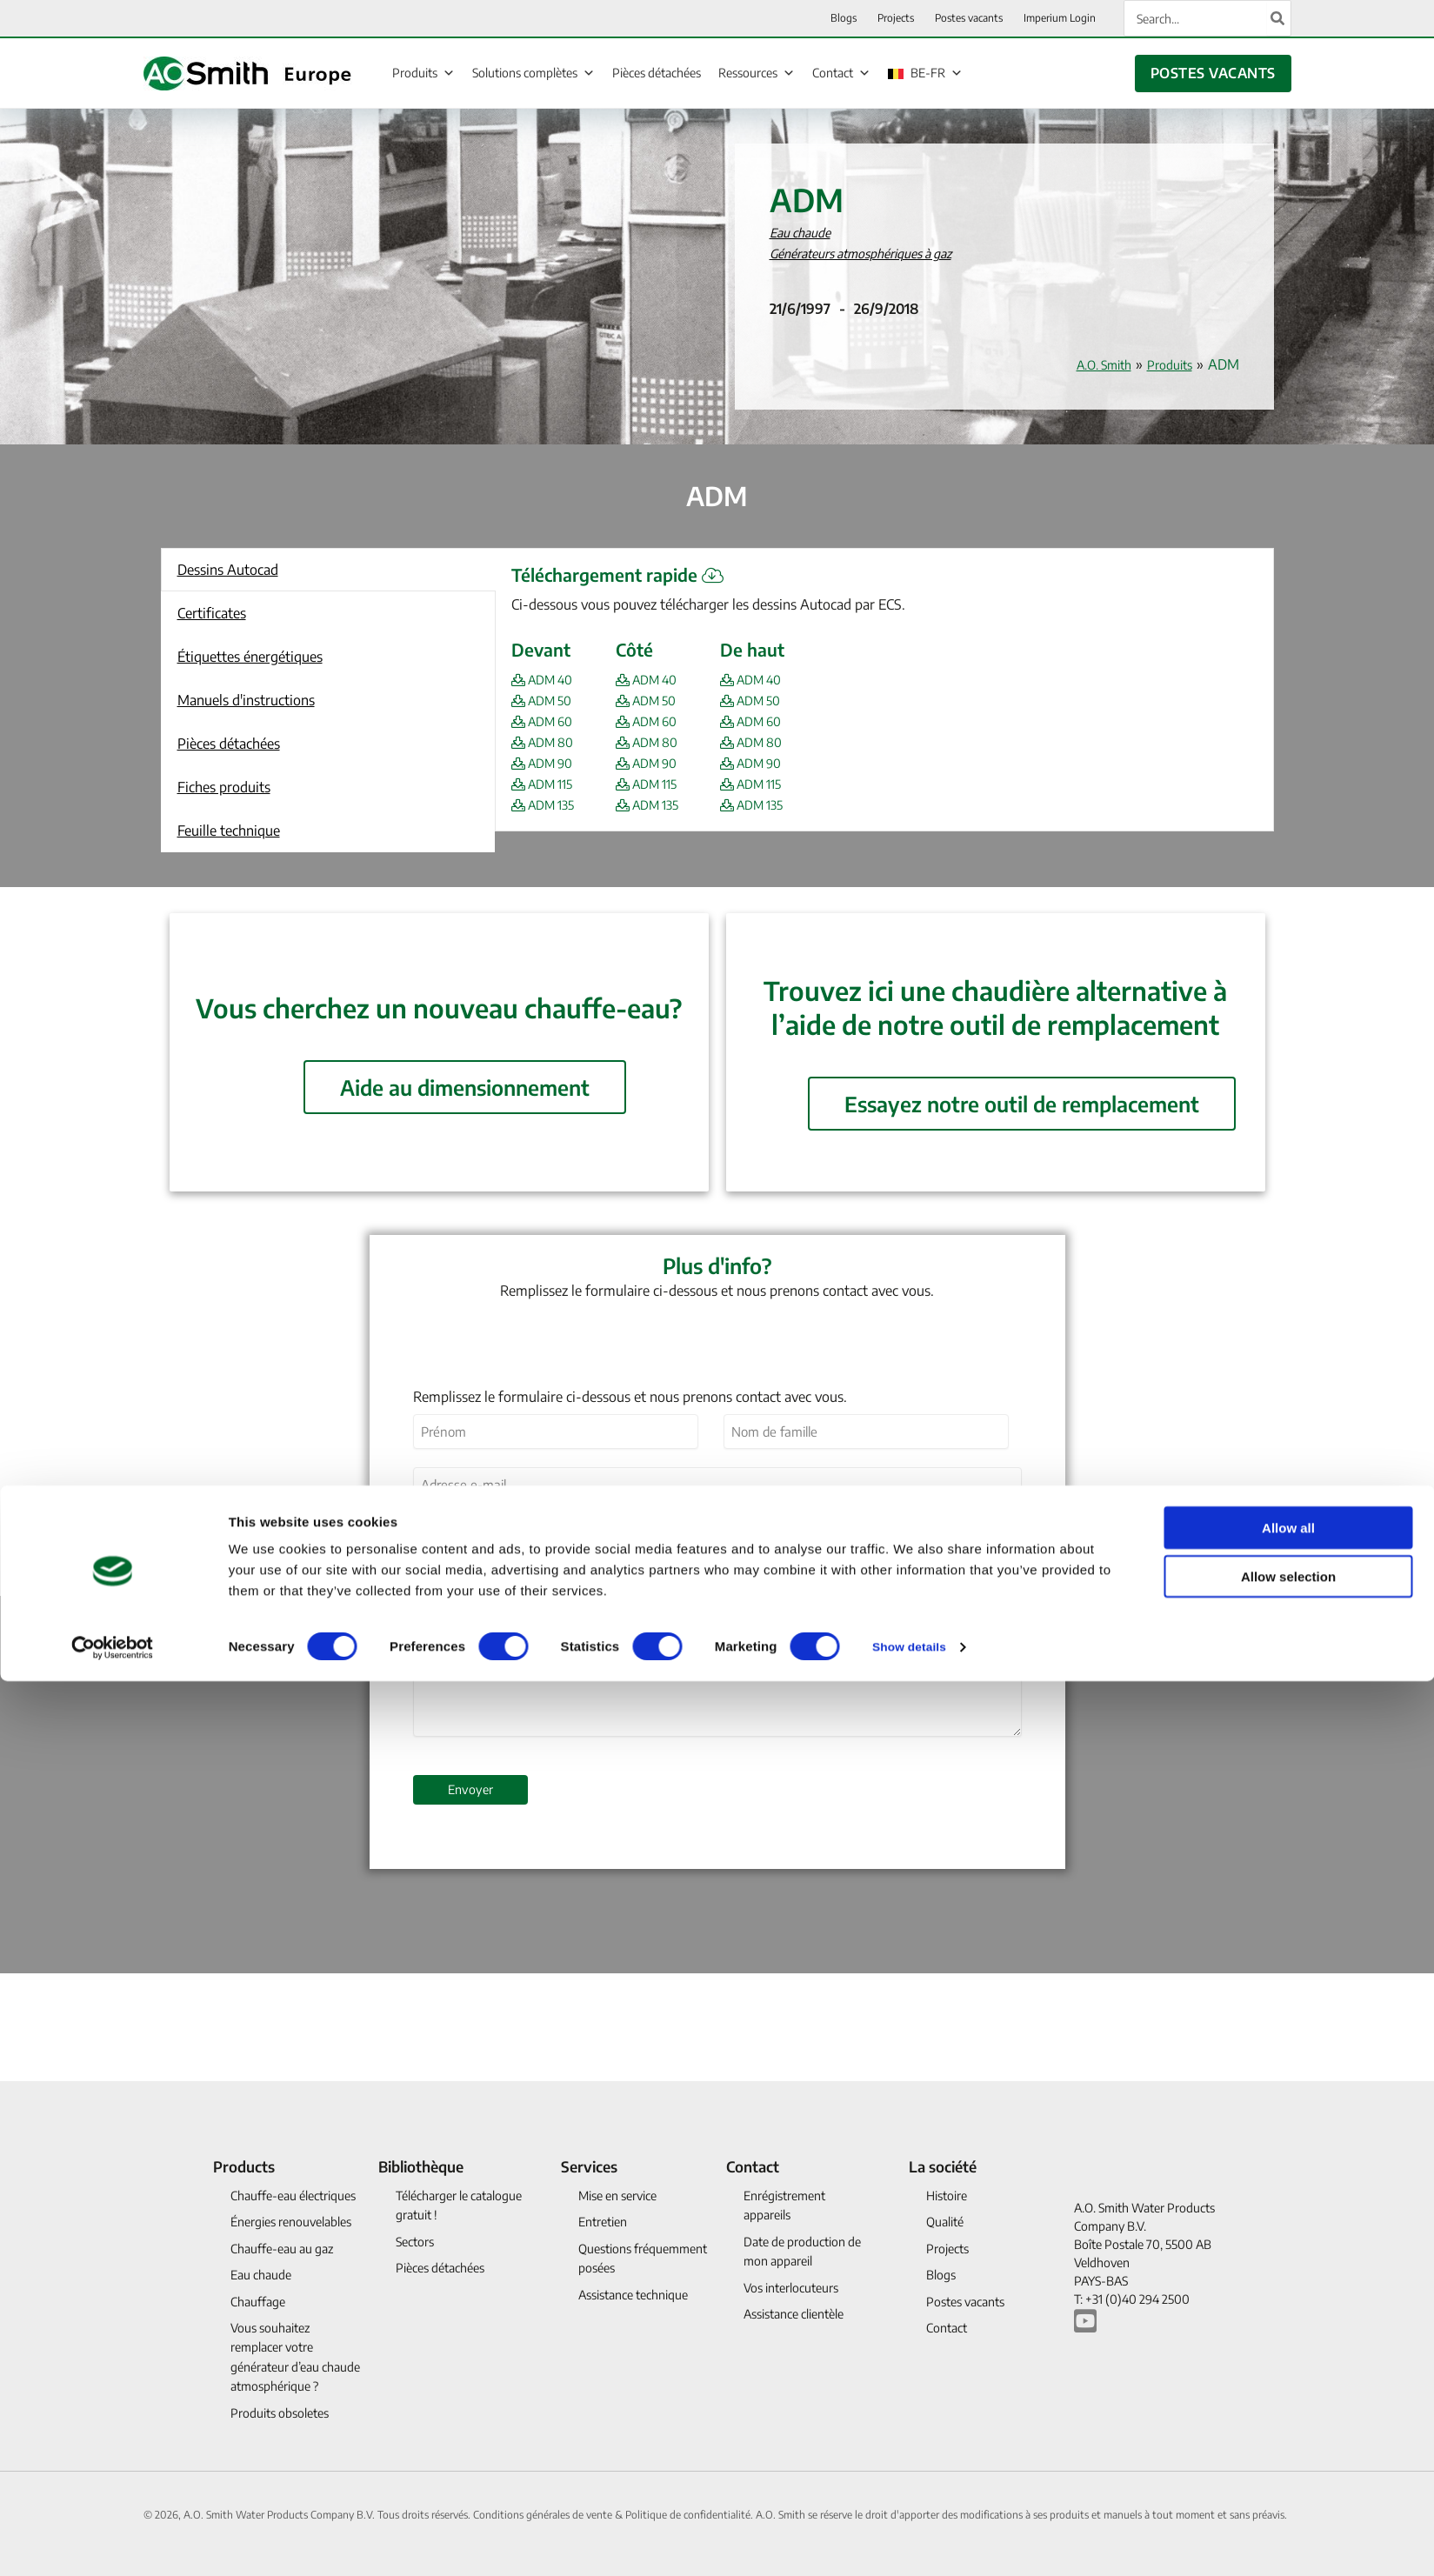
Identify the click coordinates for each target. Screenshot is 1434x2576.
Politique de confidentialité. (690, 2514)
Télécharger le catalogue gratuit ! (459, 2205)
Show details (912, 2104)
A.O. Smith (1091, 364)
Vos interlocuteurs (791, 2287)
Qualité (945, 2221)
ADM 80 (547, 742)
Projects (947, 2248)
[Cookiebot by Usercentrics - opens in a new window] (113, 2105)
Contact (841, 72)
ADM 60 (546, 721)
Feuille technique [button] (228, 830)
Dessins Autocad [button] (227, 569)
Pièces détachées (656, 72)
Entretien (602, 2221)
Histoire (946, 2195)
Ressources (756, 72)
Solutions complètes (533, 72)
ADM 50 (546, 700)
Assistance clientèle (794, 2313)
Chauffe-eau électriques (293, 2195)
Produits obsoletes (279, 2413)
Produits (423, 72)
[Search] (1278, 18)
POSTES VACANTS (1213, 73)
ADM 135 (547, 804)
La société (943, 2166)
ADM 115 (547, 783)
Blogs (941, 2274)
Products (244, 2166)
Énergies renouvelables (290, 2221)
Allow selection (1288, 2034)
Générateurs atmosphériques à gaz (875, 253)
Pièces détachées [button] (228, 743)
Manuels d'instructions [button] (246, 700)
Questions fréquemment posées (642, 2258)
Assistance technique (633, 2294)
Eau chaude (804, 232)
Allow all (1288, 1985)
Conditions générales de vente (544, 2514)
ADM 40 (546, 679)
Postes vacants (965, 2301)
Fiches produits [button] (223, 787)
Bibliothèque (421, 2166)
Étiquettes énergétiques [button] (250, 656)
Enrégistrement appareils (784, 2205)
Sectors (415, 2241)
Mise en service (617, 2195)
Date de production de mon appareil (802, 2251)
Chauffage (257, 2301)
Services (589, 2166)
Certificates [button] (211, 613)
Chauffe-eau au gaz (281, 2248)
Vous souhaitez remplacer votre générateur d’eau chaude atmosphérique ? (295, 2356)
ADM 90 (546, 762)
